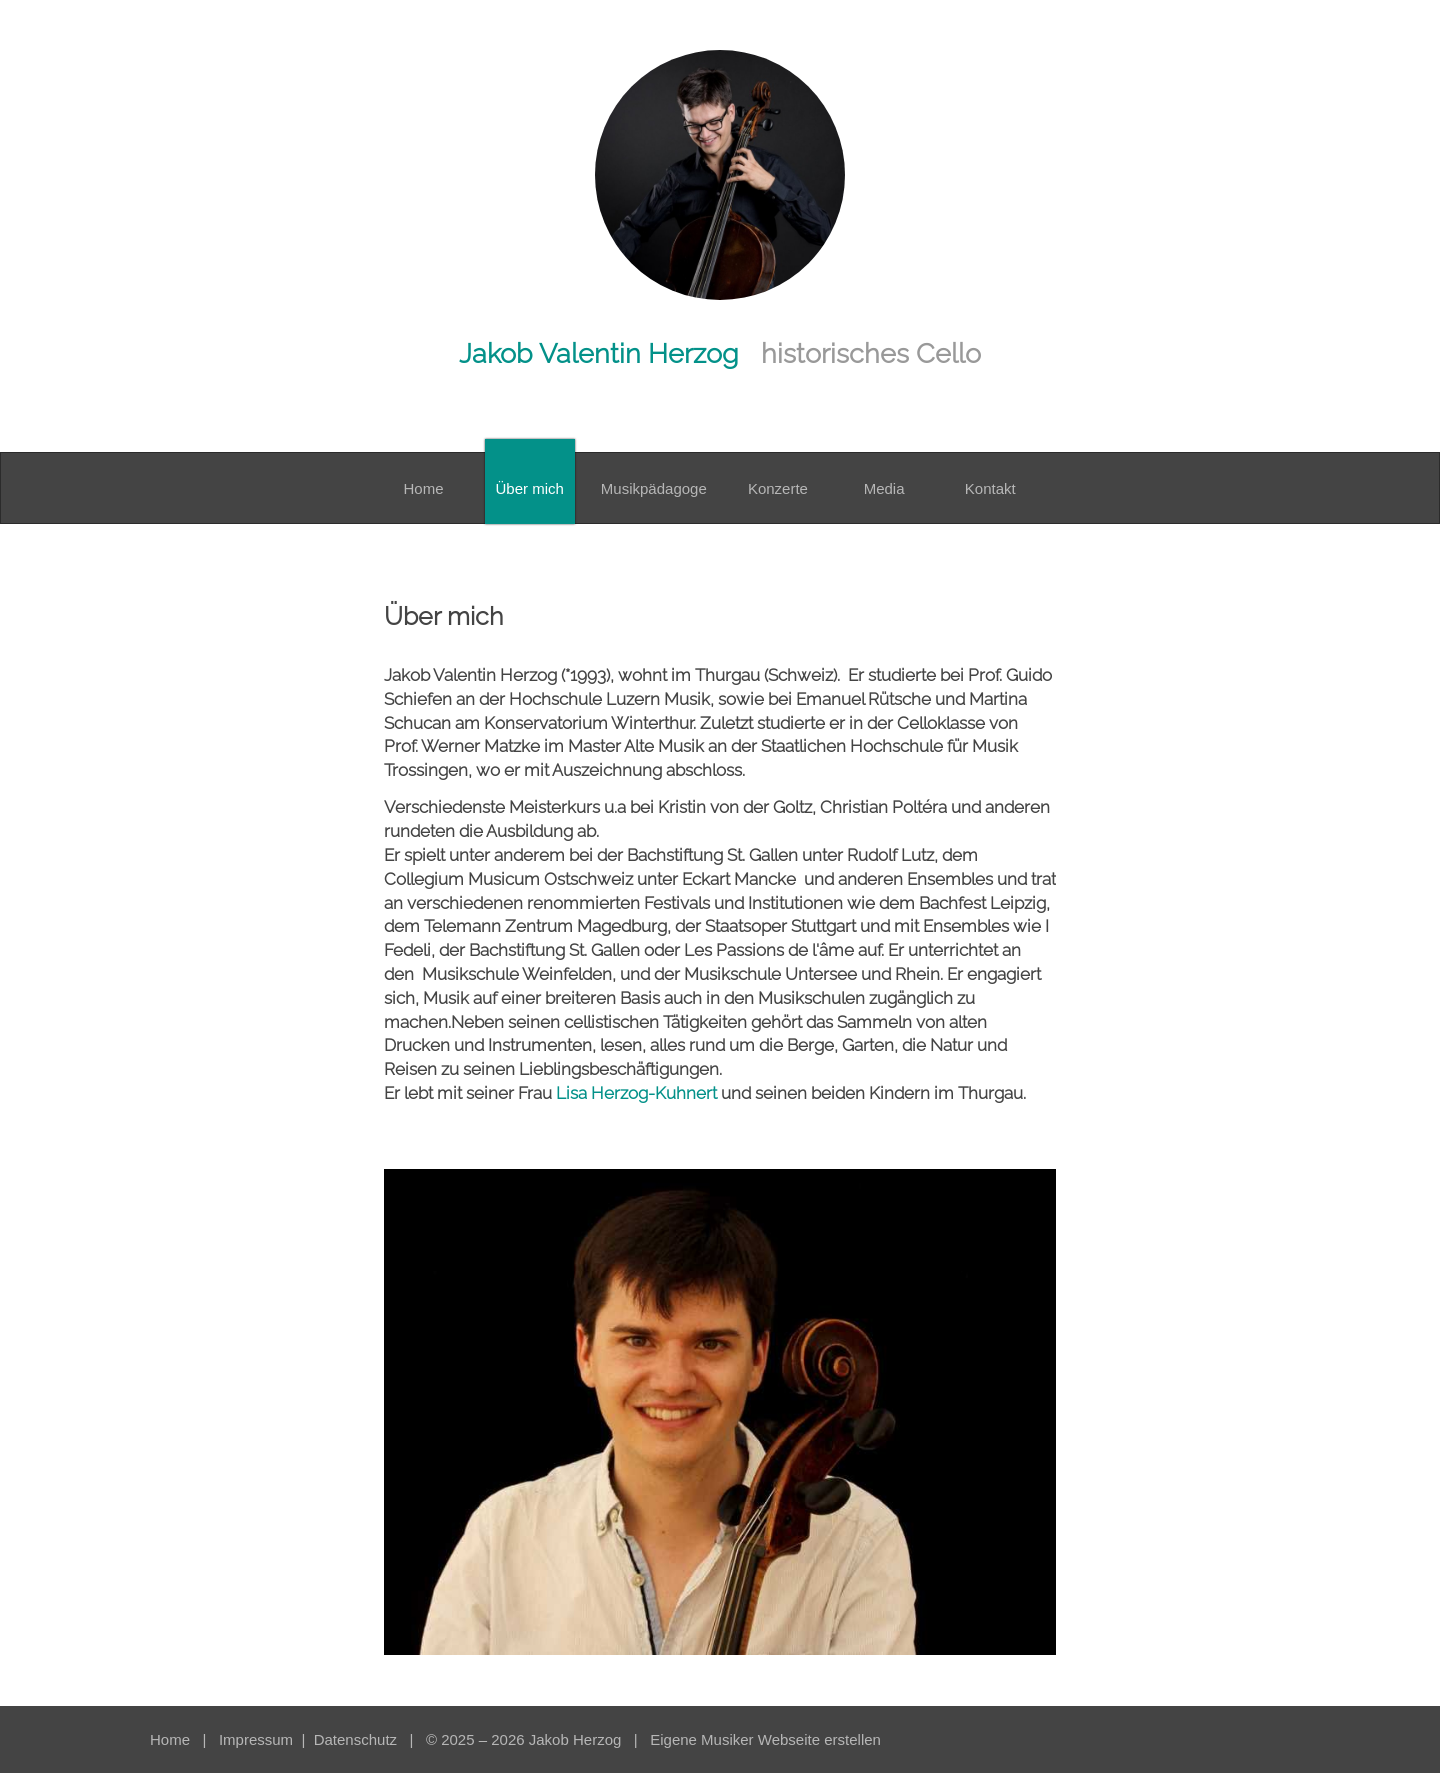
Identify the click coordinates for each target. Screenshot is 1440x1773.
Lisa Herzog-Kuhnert (636, 1093)
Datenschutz (358, 1739)
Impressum (258, 1739)
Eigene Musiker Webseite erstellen (765, 1739)
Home (170, 1739)
